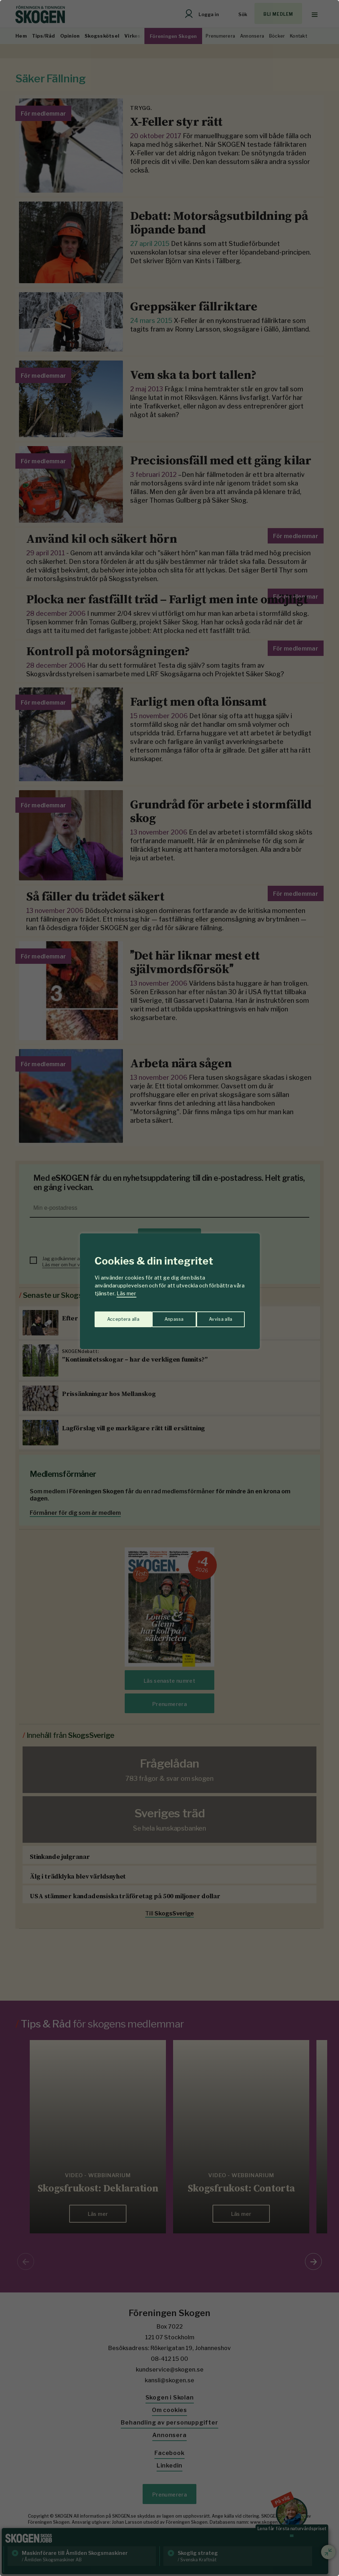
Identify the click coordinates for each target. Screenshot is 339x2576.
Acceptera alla (216, 1316)
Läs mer (126, 1293)
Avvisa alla (162, 1316)
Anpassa (115, 1316)
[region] (169, 1288)
